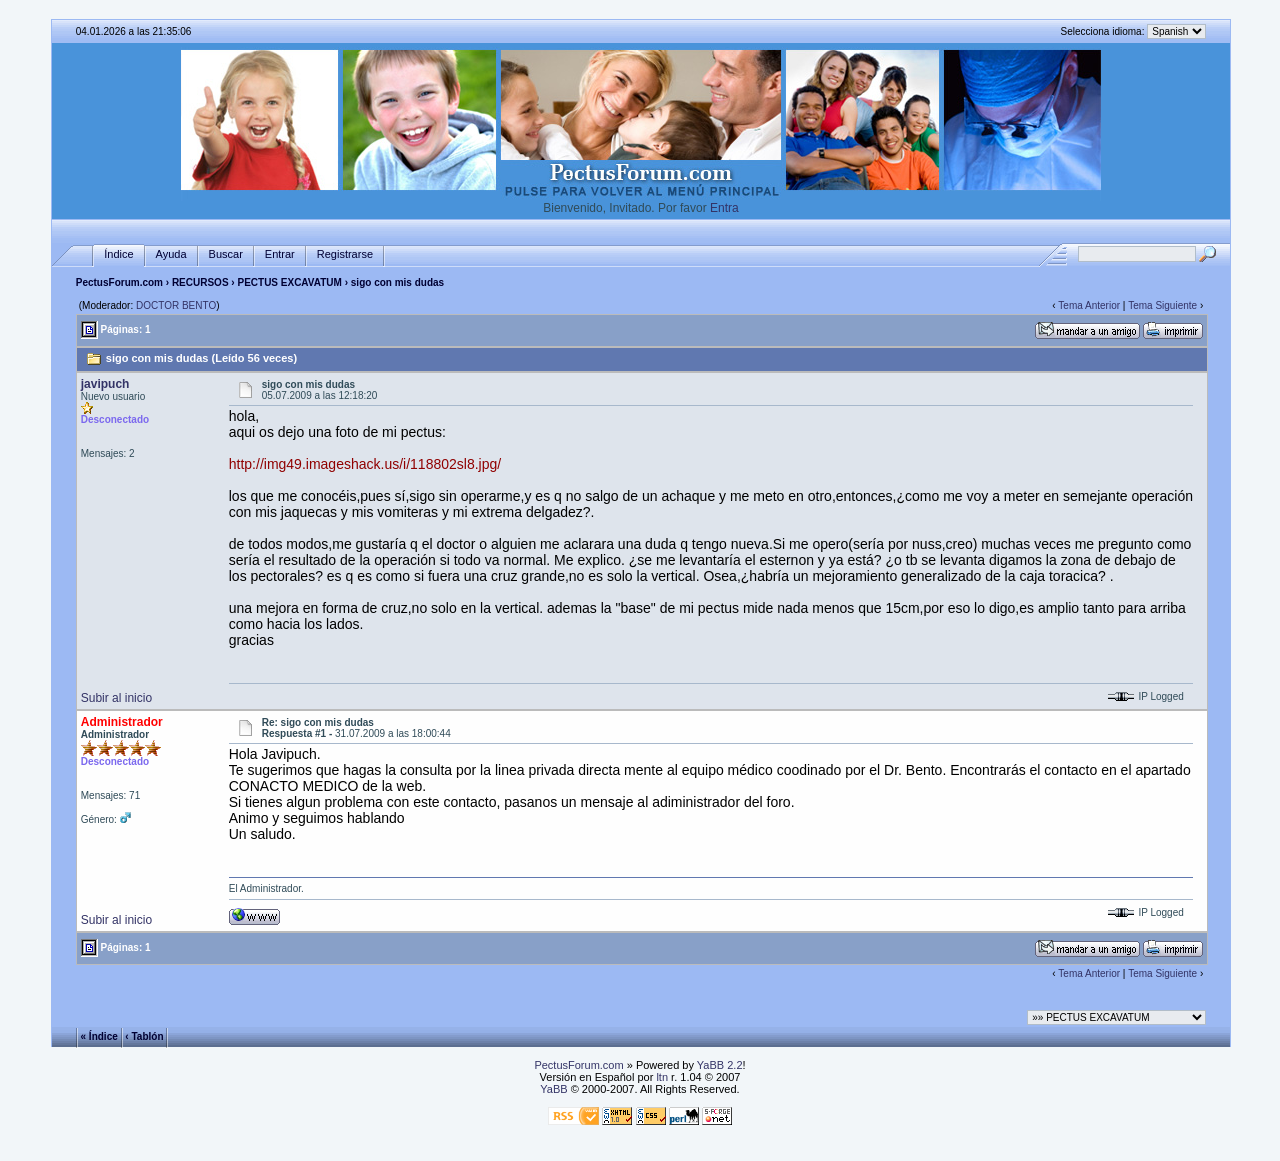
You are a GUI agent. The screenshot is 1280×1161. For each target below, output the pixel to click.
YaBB (553, 1089)
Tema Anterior (1089, 305)
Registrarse (345, 254)
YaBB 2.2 (720, 1065)
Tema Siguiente (1162, 305)
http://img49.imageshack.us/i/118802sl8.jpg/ (365, 464)
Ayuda (171, 254)
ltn (662, 1077)
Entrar (280, 254)
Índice (118, 254)
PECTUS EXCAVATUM (289, 282)
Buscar (226, 254)
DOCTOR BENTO (176, 305)
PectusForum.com (119, 282)
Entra (724, 208)
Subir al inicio (116, 698)
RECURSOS (200, 282)
